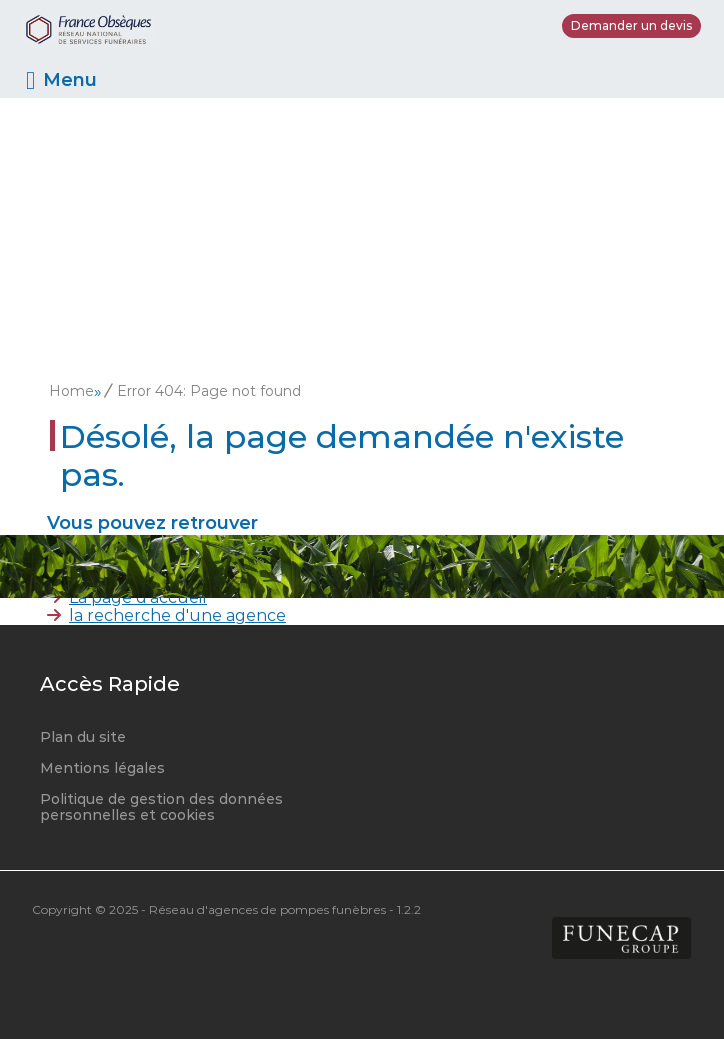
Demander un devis (631, 25)
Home (71, 391)
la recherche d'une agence (177, 615)
